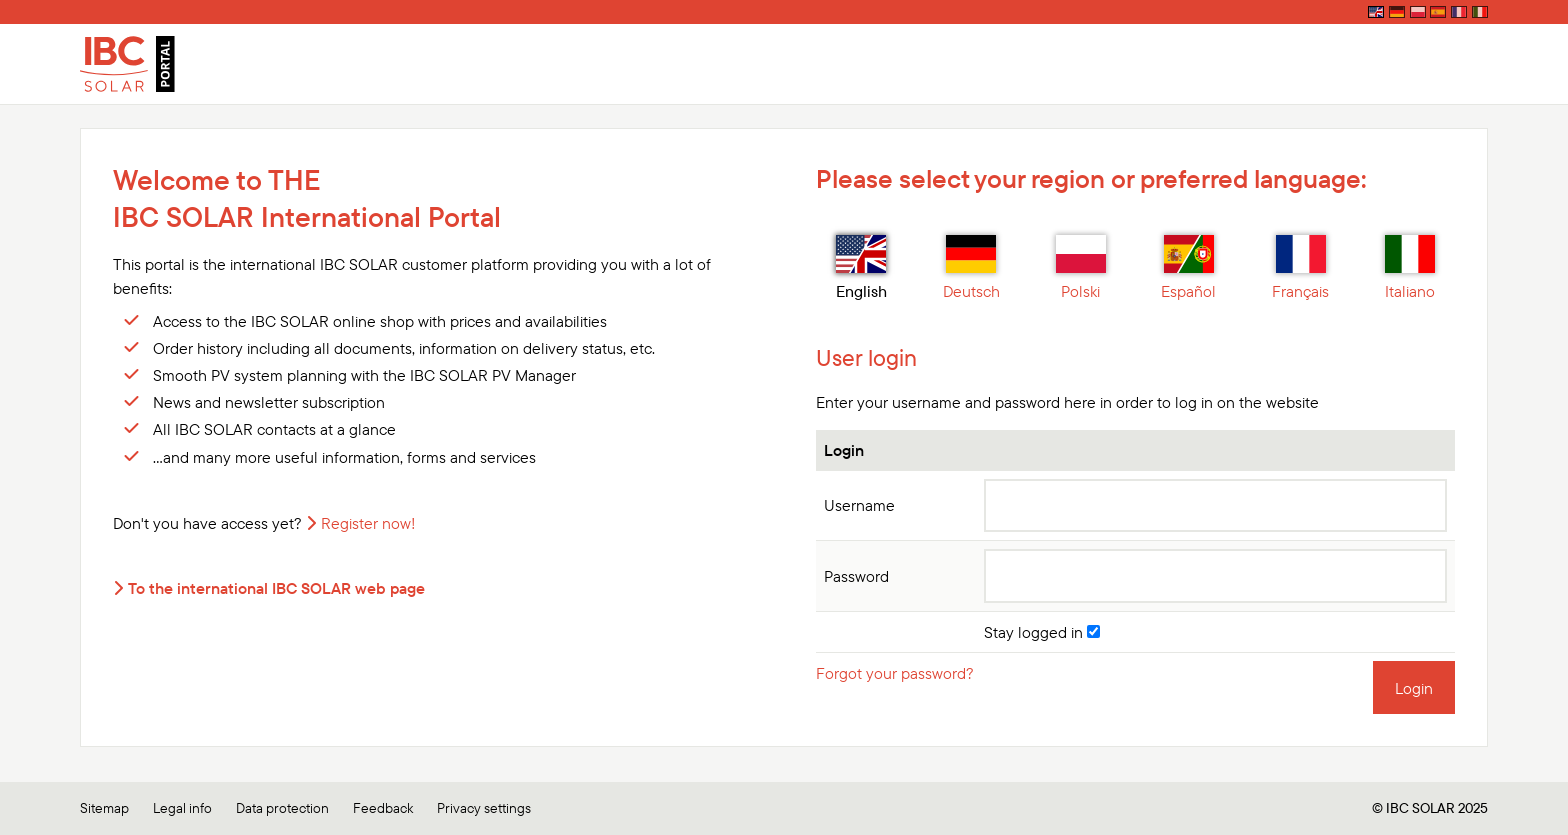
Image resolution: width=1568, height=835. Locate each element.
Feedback (383, 808)
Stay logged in (1042, 632)
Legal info (182, 808)
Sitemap (104, 808)
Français (1300, 268)
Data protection (282, 808)
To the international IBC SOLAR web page (276, 588)
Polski (1081, 268)
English (861, 268)
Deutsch (971, 268)
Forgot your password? (895, 673)
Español (1188, 268)
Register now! (368, 523)
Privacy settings (484, 808)
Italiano (1410, 268)
